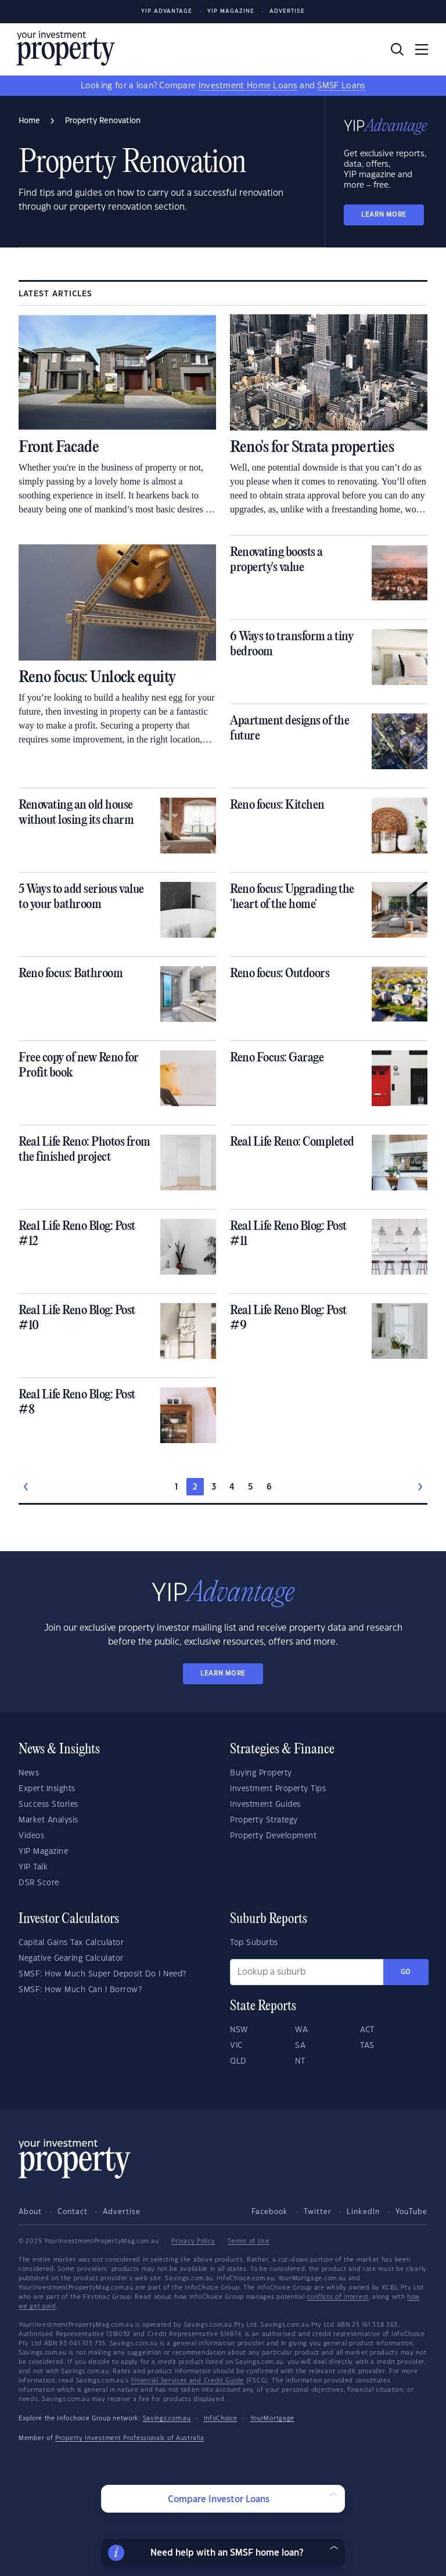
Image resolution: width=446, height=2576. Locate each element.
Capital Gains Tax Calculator (71, 1942)
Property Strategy (264, 1820)
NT (300, 2061)
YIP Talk (33, 1867)
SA (300, 2045)
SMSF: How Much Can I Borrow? (80, 1989)
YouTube (411, 2211)
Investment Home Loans (248, 86)
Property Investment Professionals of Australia (129, 2438)
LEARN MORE (384, 214)
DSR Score (39, 1882)
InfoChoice (221, 2418)
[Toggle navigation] (421, 49)
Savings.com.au (167, 2418)
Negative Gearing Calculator (71, 1958)
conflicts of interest (338, 2297)
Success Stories (48, 1804)
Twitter (318, 2211)
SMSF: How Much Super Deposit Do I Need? (102, 1974)
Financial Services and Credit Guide (187, 2381)
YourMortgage (272, 2418)
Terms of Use (248, 2241)
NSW (239, 2029)
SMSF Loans (341, 86)
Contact (72, 2211)
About (30, 2211)
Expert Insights (47, 1788)
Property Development (273, 1835)
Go (406, 1972)
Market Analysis (48, 1820)
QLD (238, 2061)
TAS (367, 2045)
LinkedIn (363, 2211)
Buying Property (261, 1773)
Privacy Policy (193, 2241)
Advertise (287, 11)
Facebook (269, 2211)
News (29, 1773)
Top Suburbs (254, 1942)
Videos (31, 1835)
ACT (367, 2029)
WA (301, 2029)
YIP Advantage (166, 11)
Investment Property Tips (278, 1788)
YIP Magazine (230, 11)
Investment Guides (265, 1804)
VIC (236, 2045)
